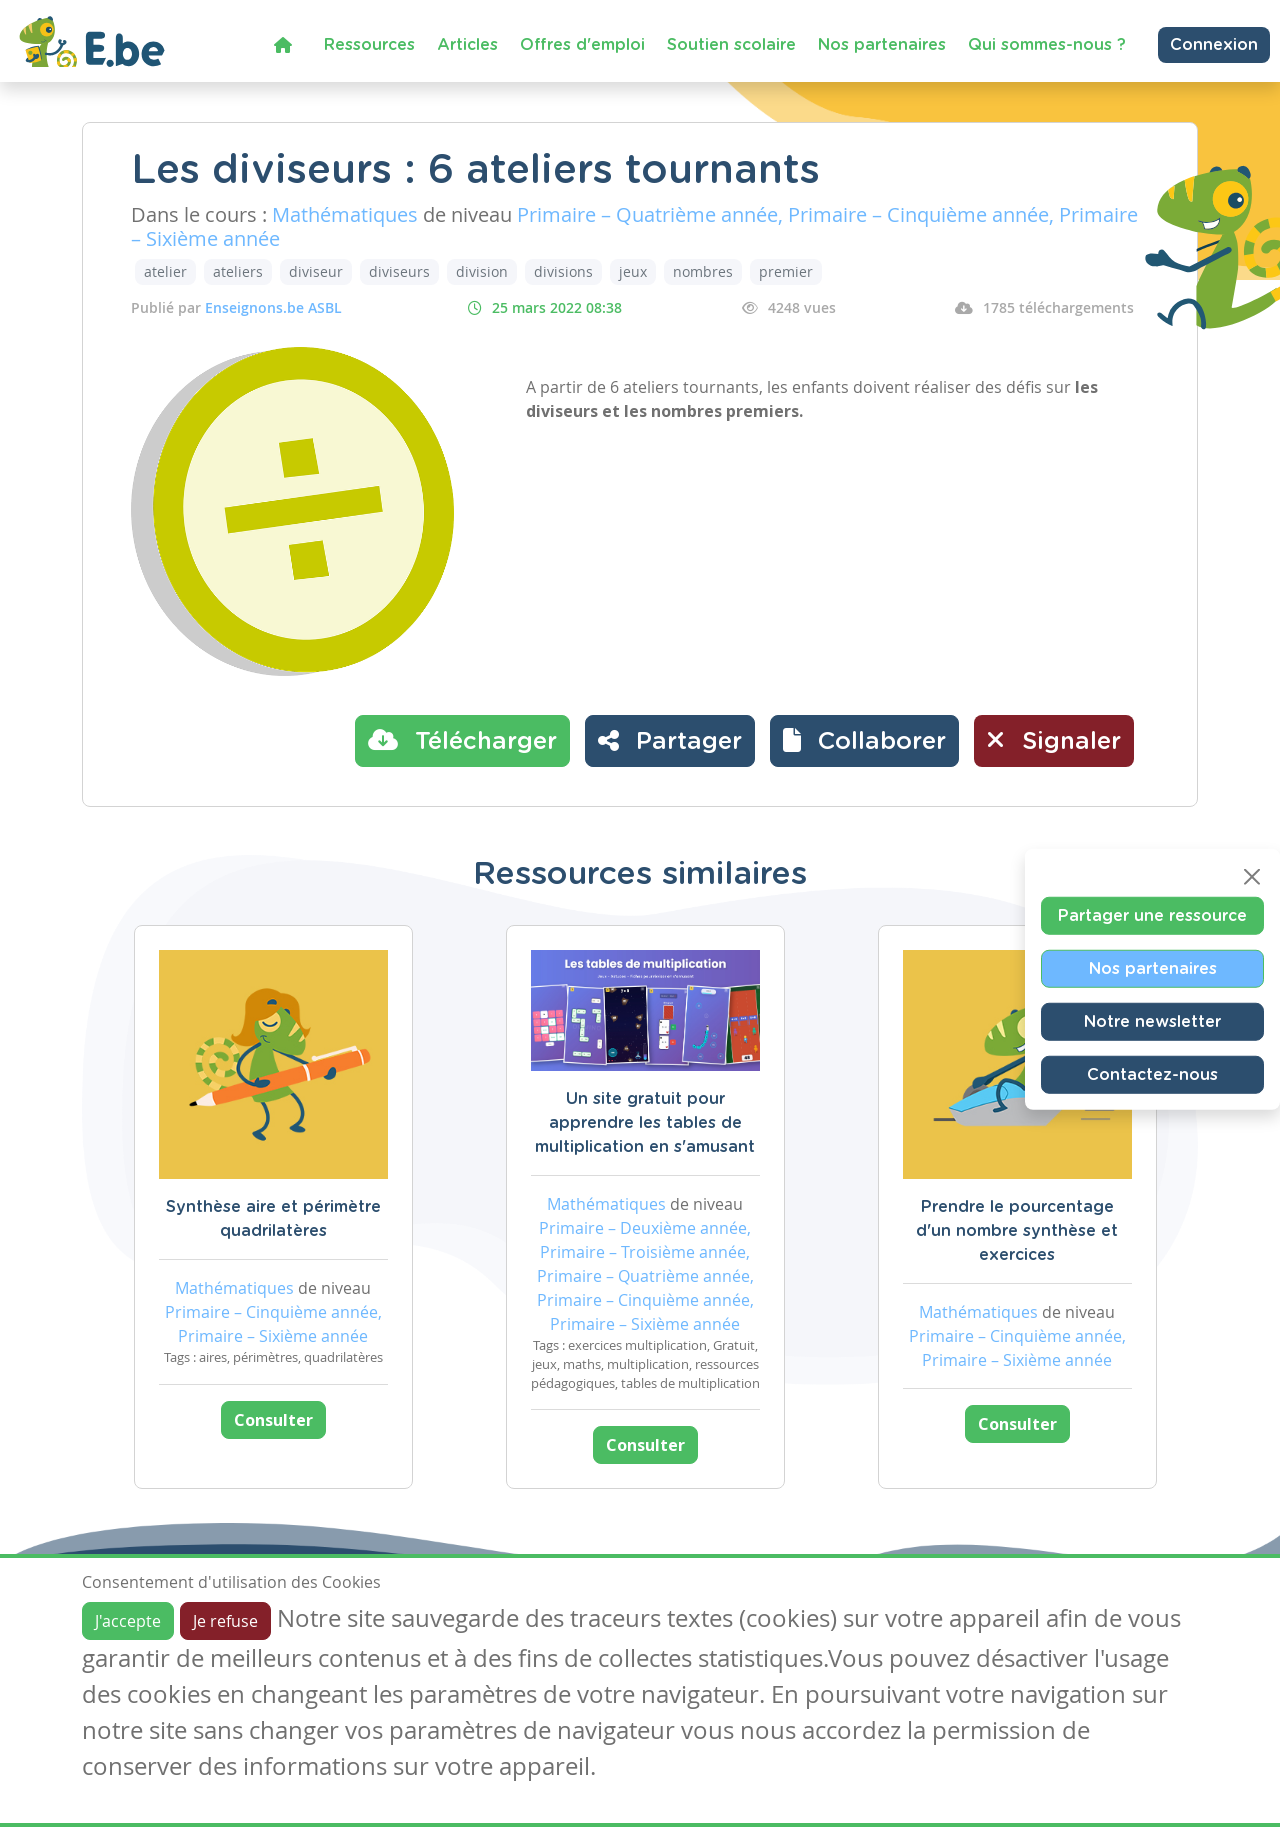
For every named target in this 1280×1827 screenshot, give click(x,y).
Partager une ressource (1152, 915)
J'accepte (128, 1621)
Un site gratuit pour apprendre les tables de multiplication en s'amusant (645, 1123)
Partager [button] (670, 740)
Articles (467, 45)
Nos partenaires (882, 45)
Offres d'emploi (582, 45)
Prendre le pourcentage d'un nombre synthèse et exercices (1017, 1231)
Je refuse (225, 1621)
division (482, 271)
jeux (633, 271)
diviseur (316, 271)
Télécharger (462, 740)
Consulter (273, 1420)
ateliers (238, 271)
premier (786, 271)
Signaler (1054, 740)
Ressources (369, 45)
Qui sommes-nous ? (1047, 45)
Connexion (1214, 45)
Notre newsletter (1152, 1021)
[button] (864, 741)
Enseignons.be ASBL (273, 307)
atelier (165, 271)
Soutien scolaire (731, 45)
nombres (703, 271)
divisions (563, 271)
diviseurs (399, 271)
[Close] (1252, 876)
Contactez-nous (1152, 1074)
